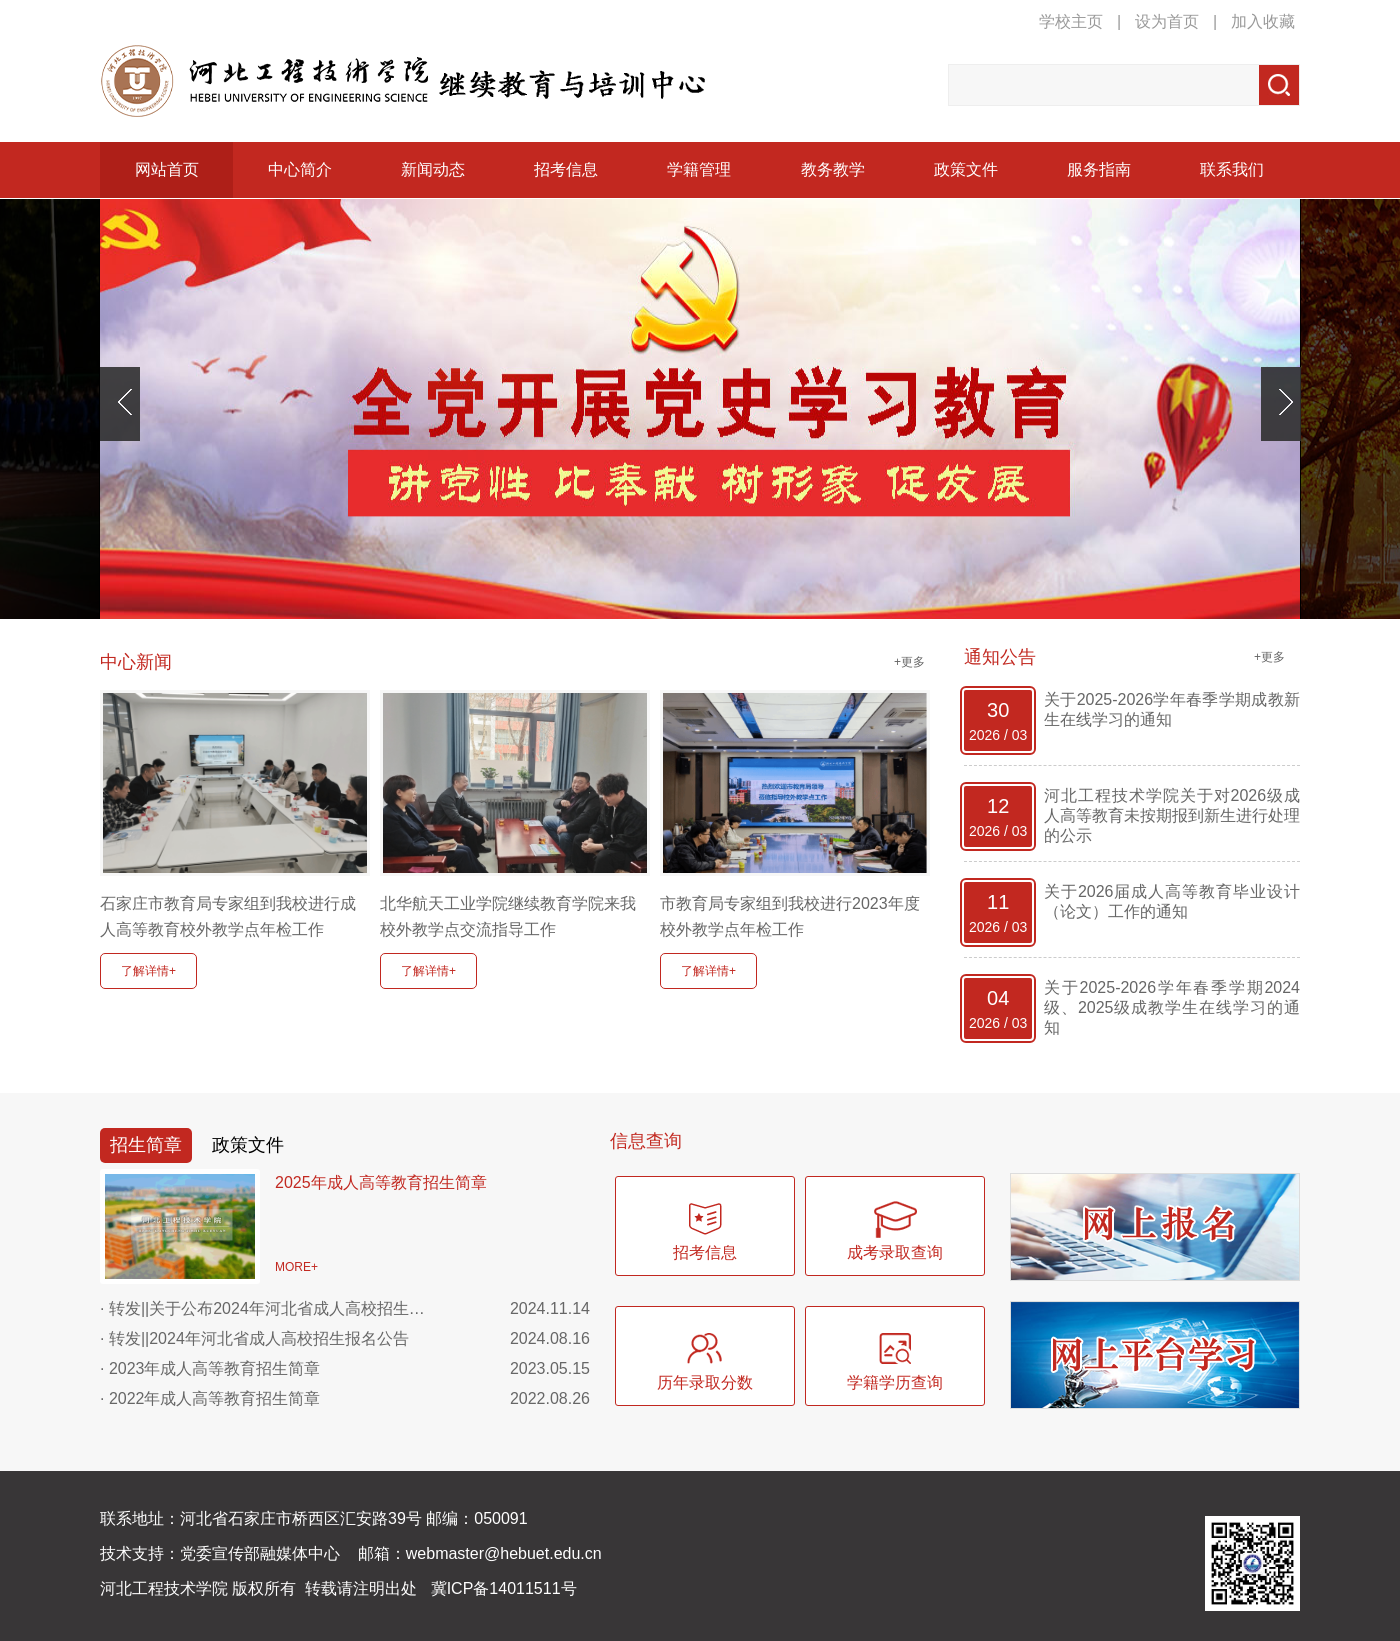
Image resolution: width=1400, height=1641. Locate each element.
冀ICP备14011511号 (504, 1588)
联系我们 (1232, 169)
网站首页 (167, 169)
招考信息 (566, 169)
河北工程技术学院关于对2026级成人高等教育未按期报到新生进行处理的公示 (1172, 815)
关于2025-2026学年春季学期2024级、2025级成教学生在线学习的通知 (1172, 1007)
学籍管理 (699, 169)
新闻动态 (433, 169)
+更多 (909, 662)
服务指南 (1099, 169)
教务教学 (833, 169)
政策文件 (966, 169)
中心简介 (300, 169)
